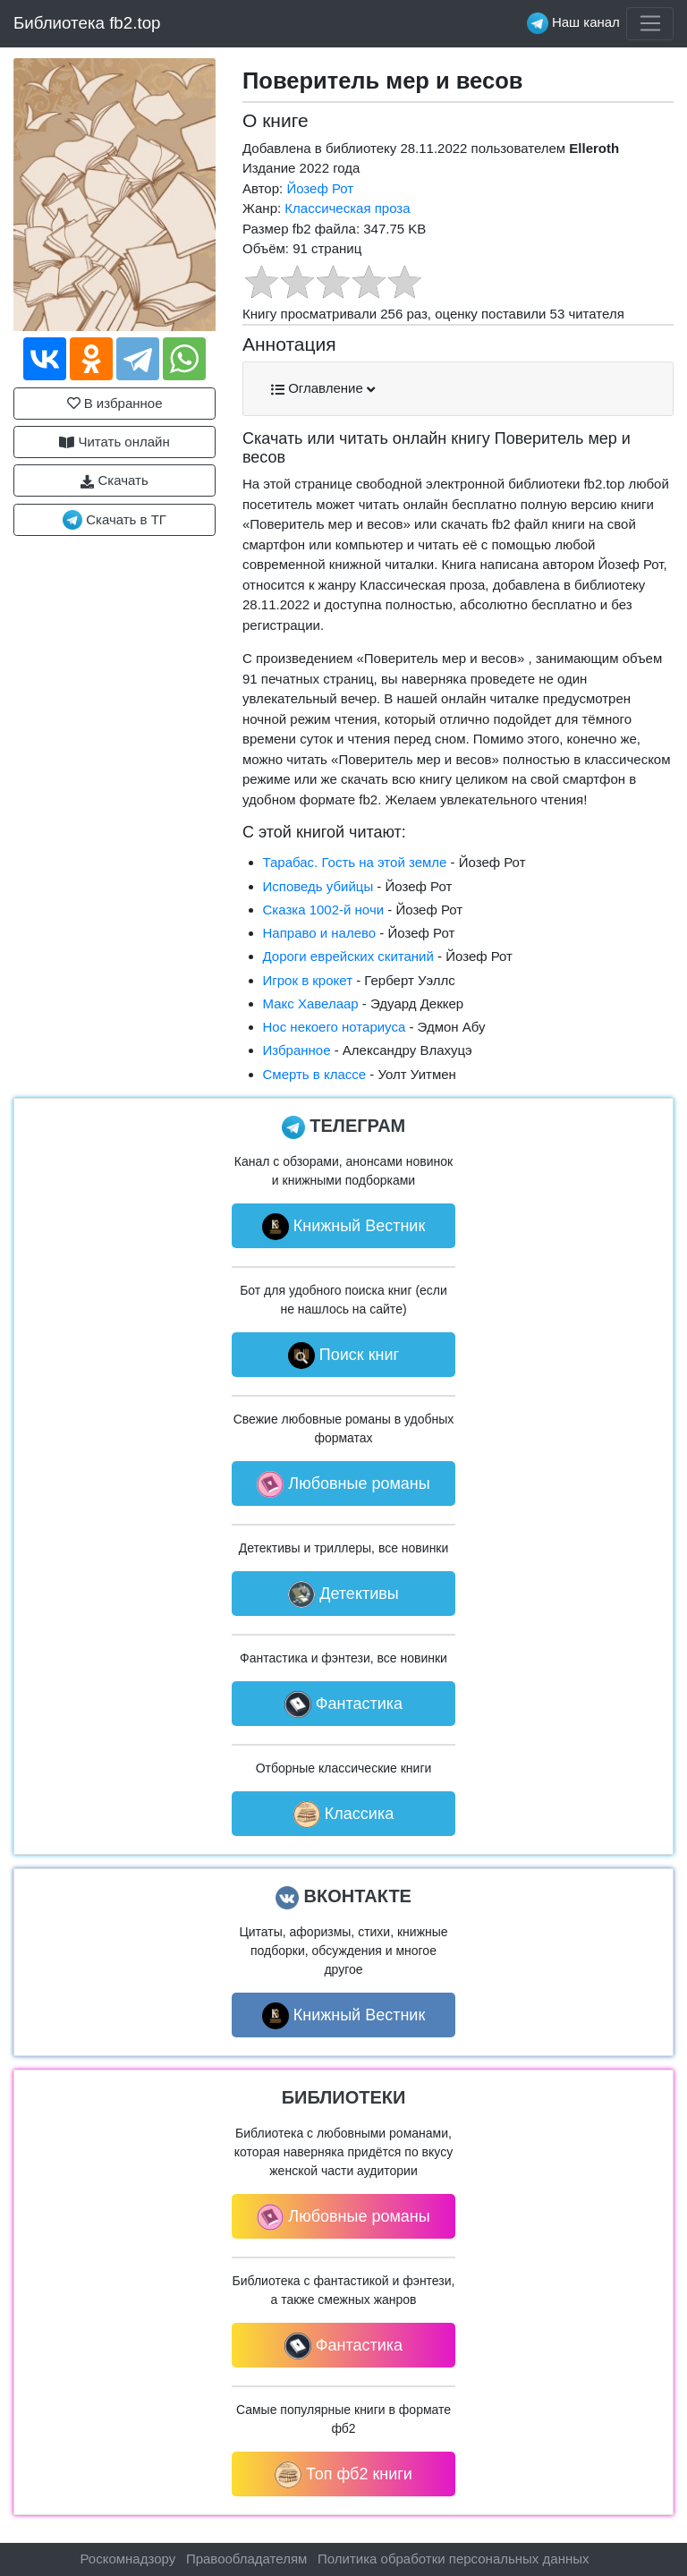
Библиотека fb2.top (87, 22)
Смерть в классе (315, 1074)
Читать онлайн (114, 442)
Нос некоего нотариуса (334, 1026)
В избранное (115, 403)
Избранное (297, 1050)
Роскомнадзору (128, 2558)
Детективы (343, 1594)
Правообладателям (246, 2558)
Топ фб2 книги (343, 2474)
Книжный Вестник (344, 1226)
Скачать (114, 480)
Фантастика (343, 1704)
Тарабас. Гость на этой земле (355, 862)
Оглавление (323, 388)
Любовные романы (343, 1484)
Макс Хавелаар (311, 1003)
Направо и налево (320, 932)
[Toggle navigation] (650, 24)
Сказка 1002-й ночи (324, 909)
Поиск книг (343, 1355)
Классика (343, 1814)
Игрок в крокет (308, 980)
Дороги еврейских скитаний (348, 956)
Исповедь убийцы (318, 886)
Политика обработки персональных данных (453, 2558)
